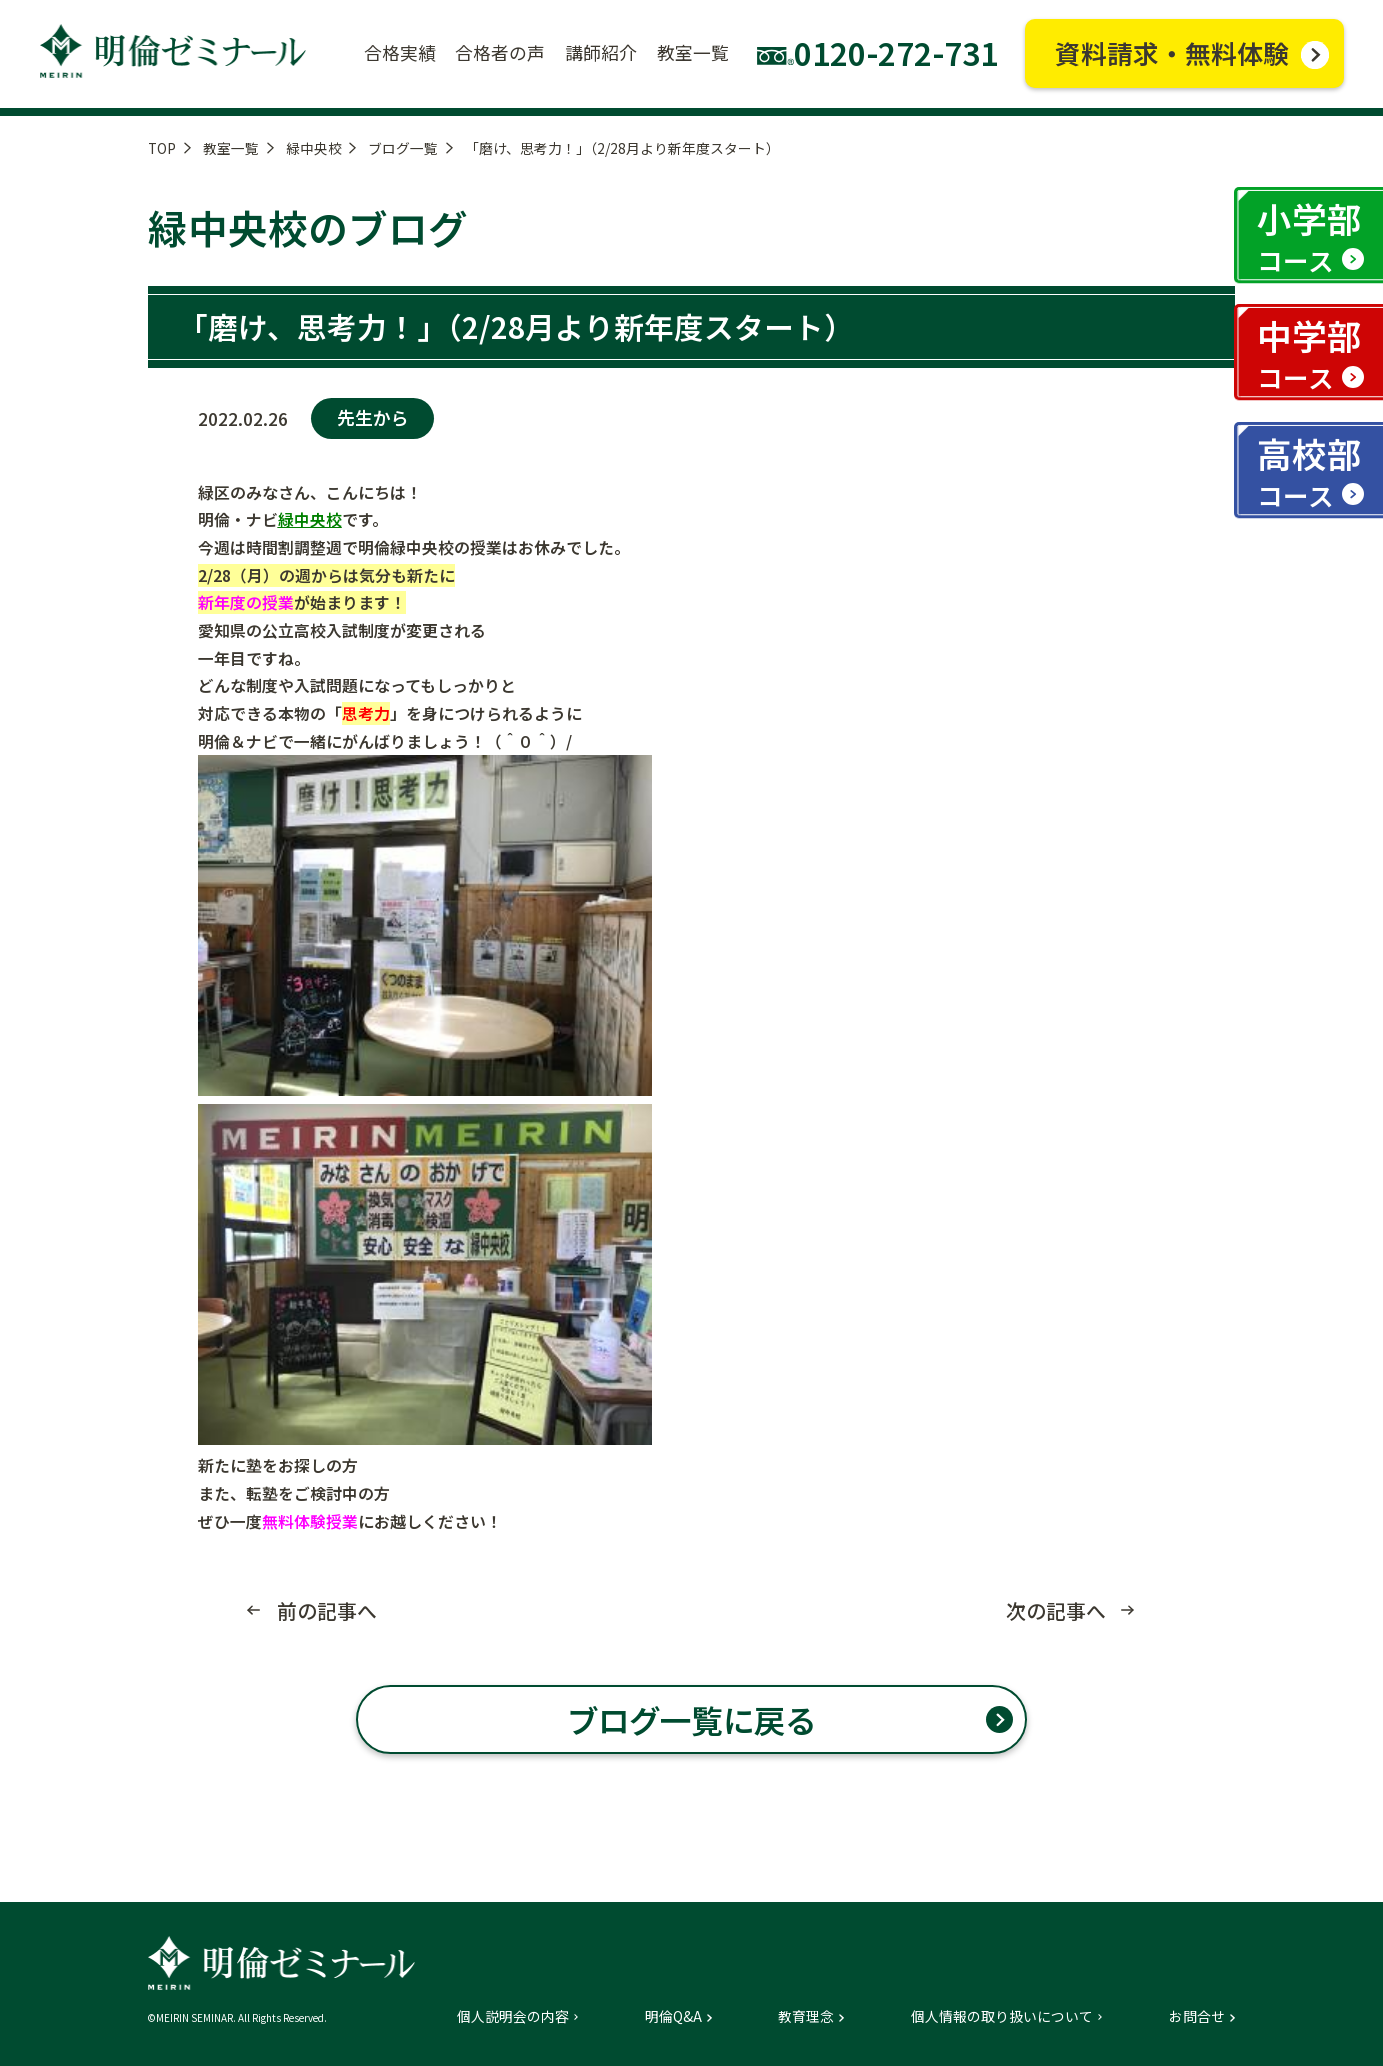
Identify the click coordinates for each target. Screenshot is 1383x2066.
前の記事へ (327, 1611)
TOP (162, 148)
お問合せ (1197, 2017)
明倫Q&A (673, 2017)
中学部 (1309, 352)
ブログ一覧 (403, 148)
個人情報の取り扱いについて (1002, 2017)
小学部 (1309, 235)
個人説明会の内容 (513, 2017)
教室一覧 (231, 148)
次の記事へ (1056, 1611)
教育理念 (806, 2017)
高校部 (1309, 470)
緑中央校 (314, 148)
